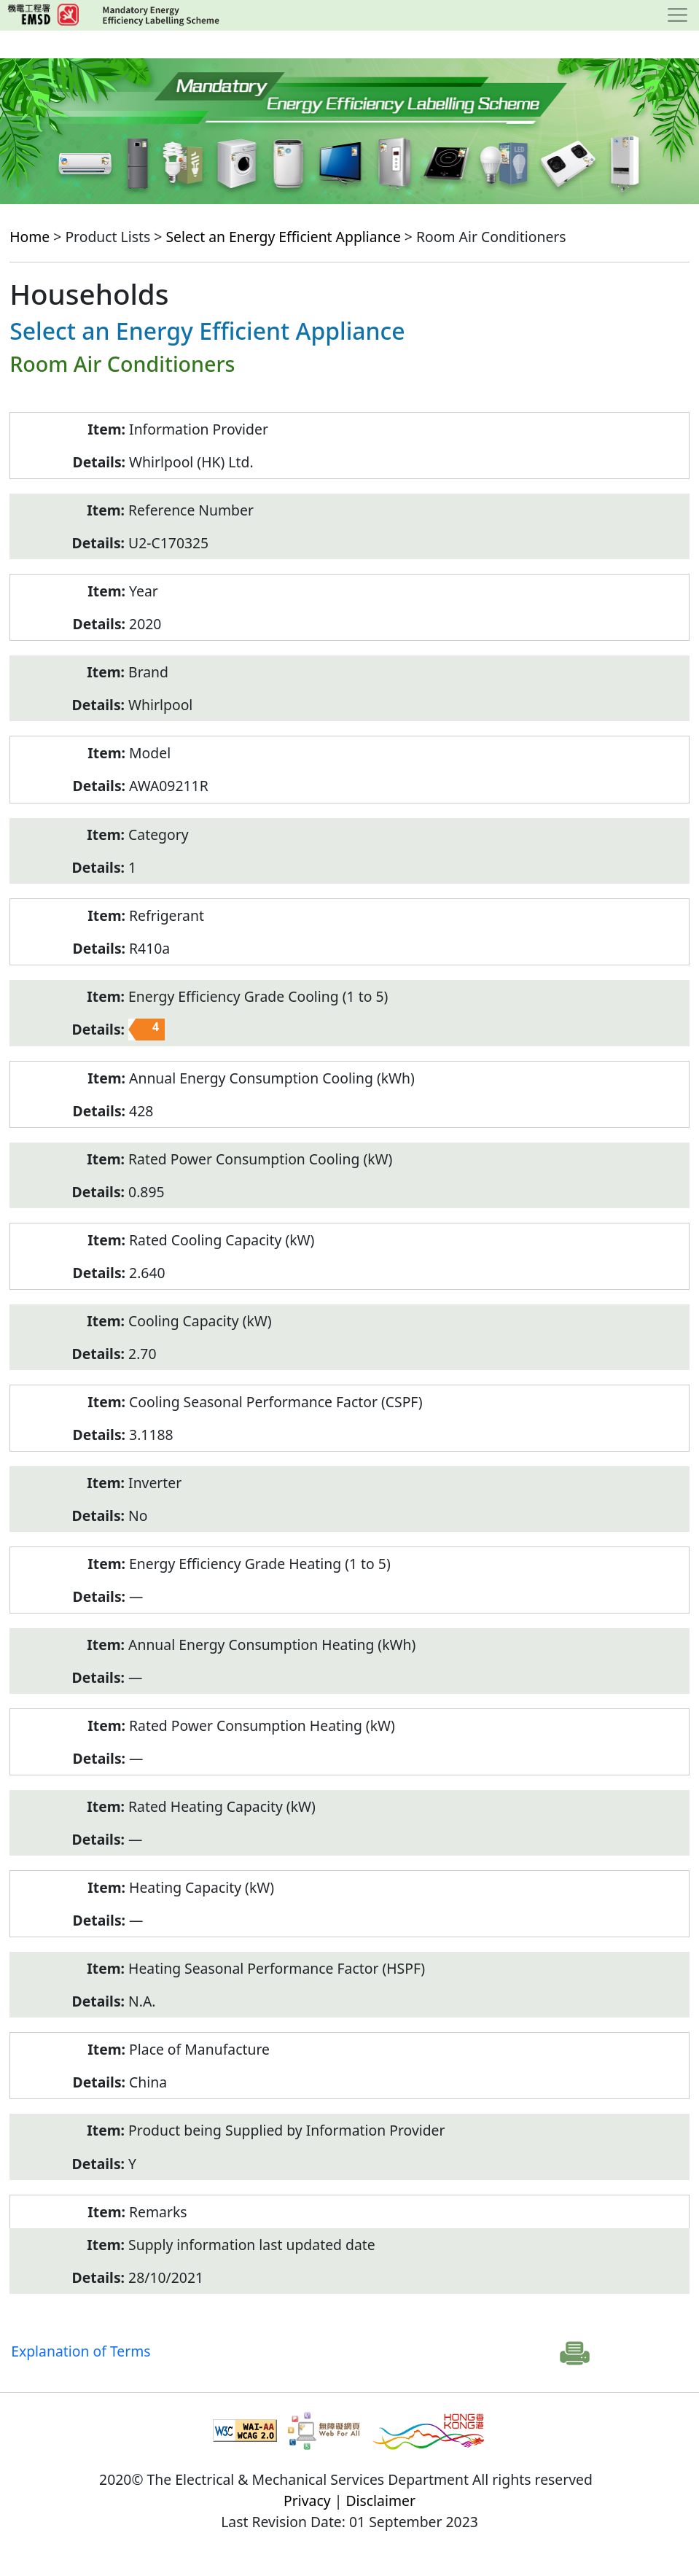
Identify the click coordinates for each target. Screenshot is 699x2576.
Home (29, 236)
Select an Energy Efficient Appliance (282, 236)
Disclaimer (380, 2500)
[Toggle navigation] (677, 15)
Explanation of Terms (80, 2351)
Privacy (307, 2500)
